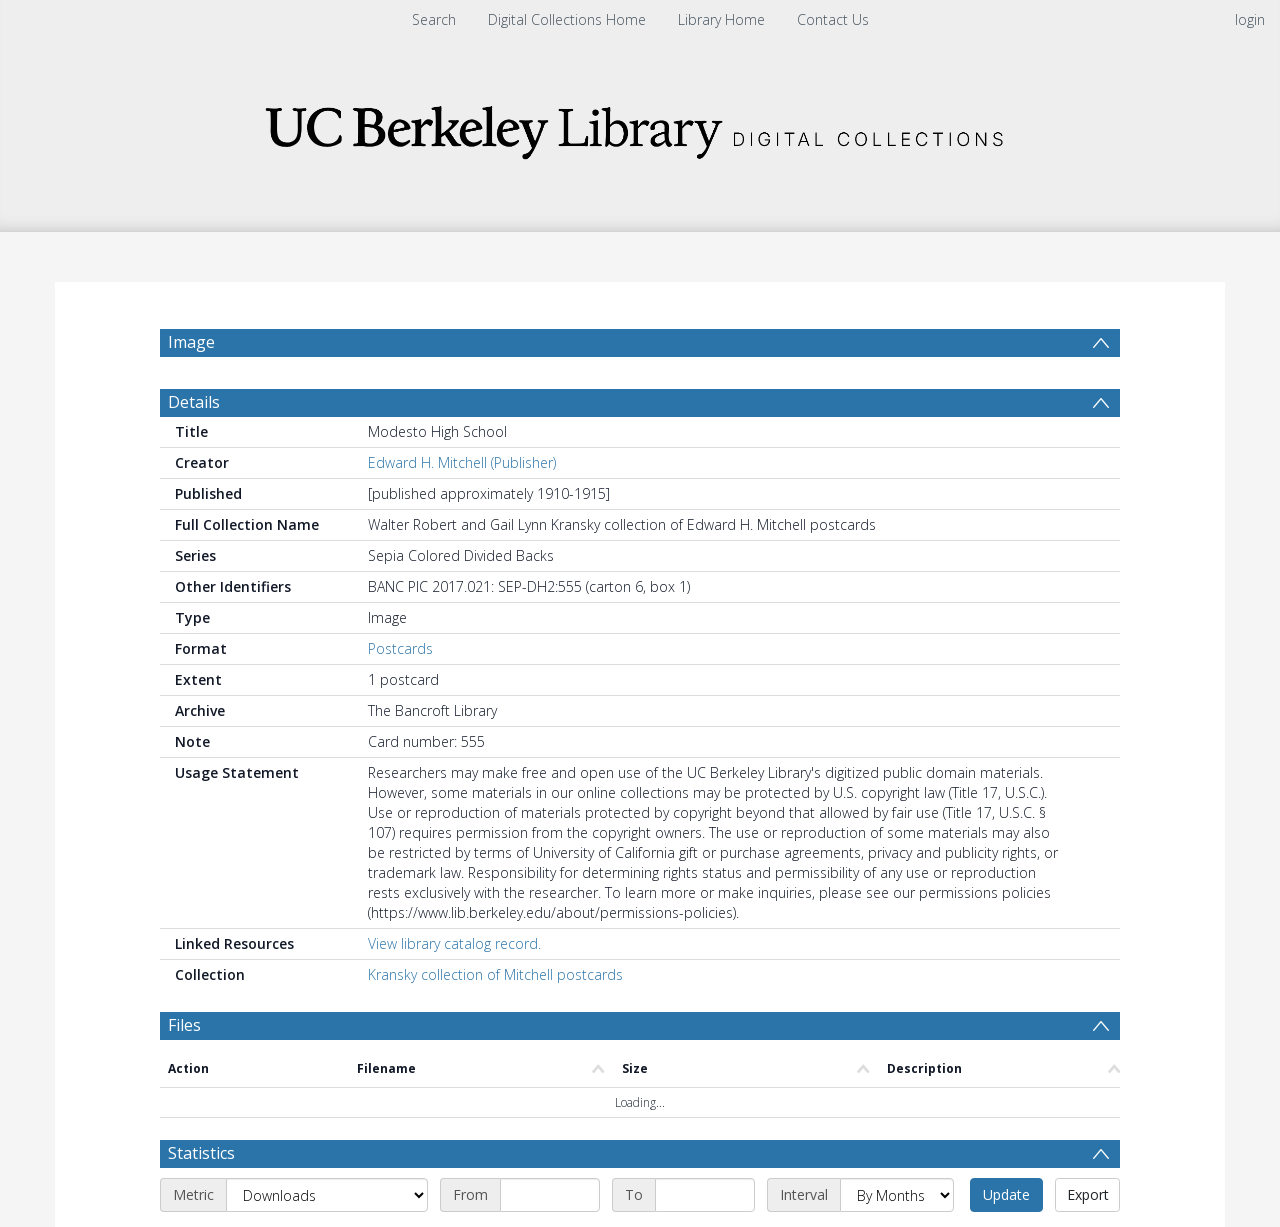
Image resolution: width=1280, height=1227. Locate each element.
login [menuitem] (1250, 19)
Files (184, 1025)
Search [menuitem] (434, 19)
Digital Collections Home (567, 19)
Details (194, 402)
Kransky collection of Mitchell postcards (495, 974)
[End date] (705, 1195)
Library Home (721, 19)
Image (191, 342)
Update (1006, 1194)
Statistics (201, 1153)
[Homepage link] (640, 126)
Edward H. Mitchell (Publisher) (462, 462)
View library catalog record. (454, 943)
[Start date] (550, 1195)
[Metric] (327, 1195)
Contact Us (833, 19)
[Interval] (897, 1195)
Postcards (400, 648)
